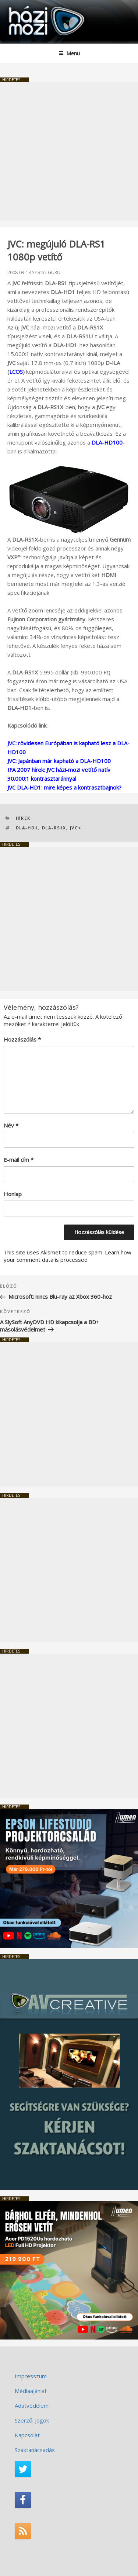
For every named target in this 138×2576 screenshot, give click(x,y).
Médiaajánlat (31, 2390)
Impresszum (31, 2376)
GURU (54, 272)
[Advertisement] (69, 151)
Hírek (23, 818)
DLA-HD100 (107, 442)
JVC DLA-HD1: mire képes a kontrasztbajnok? (64, 787)
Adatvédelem (32, 2405)
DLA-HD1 (27, 828)
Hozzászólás (22, 1039)
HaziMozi (23, 5)
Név (11, 1125)
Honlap (13, 1194)
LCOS (16, 371)
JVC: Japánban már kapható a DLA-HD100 (59, 760)
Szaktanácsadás (35, 2450)
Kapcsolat (27, 2435)
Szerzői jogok (32, 2420)
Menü (69, 53)
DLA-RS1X (54, 828)
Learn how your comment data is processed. (67, 1256)
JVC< (76, 828)
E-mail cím (18, 1159)
